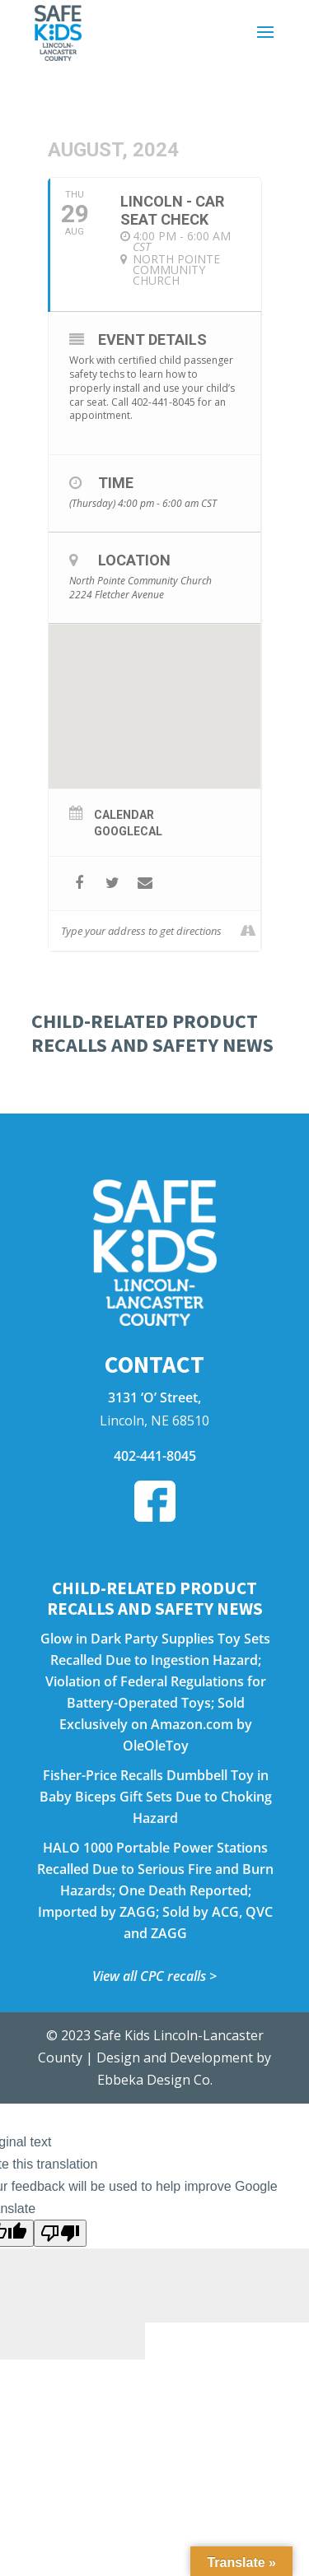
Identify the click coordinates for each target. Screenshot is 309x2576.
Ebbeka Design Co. (155, 2080)
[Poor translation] (60, 2233)
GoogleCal (128, 831)
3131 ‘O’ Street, (154, 1397)
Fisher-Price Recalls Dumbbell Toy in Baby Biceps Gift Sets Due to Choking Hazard (156, 1796)
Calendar (124, 814)
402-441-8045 (155, 1456)
